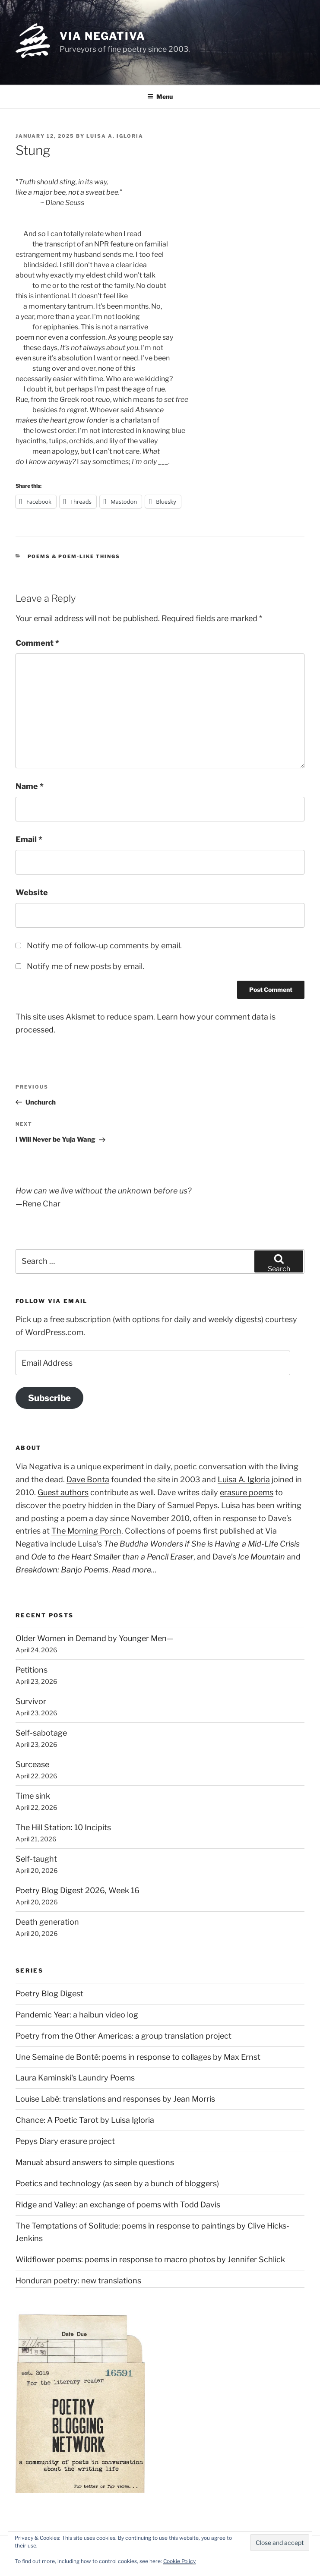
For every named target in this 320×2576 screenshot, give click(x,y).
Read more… (134, 1569)
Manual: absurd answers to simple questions (95, 2162)
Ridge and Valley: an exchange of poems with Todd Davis (118, 2204)
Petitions (32, 1669)
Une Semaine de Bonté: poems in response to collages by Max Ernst (138, 2056)
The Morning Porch (86, 1530)
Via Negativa (103, 36)
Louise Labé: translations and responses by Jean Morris (115, 2098)
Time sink (33, 1795)
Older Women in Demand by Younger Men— (95, 1638)
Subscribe (49, 1397)
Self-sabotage (41, 1732)
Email (29, 839)
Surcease (32, 1764)
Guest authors (63, 1492)
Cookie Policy (179, 2561)
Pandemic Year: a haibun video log (77, 2014)
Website (32, 892)
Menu (160, 96)
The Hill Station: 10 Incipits (63, 1827)
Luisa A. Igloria (114, 136)
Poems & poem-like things (74, 556)
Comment (37, 642)
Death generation (47, 1921)
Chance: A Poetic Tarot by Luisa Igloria (85, 2120)
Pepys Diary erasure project (65, 2141)
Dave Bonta (88, 1479)
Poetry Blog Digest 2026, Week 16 (77, 1890)
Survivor (31, 1701)
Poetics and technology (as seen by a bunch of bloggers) (117, 2183)
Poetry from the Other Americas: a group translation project (123, 2035)
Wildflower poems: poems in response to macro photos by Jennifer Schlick (150, 2259)
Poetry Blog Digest (49, 1993)
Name (30, 786)
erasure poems (246, 1492)
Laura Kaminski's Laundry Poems (75, 2077)
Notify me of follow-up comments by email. (104, 945)
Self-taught (36, 1858)
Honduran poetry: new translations (78, 2280)
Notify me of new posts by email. (85, 966)
